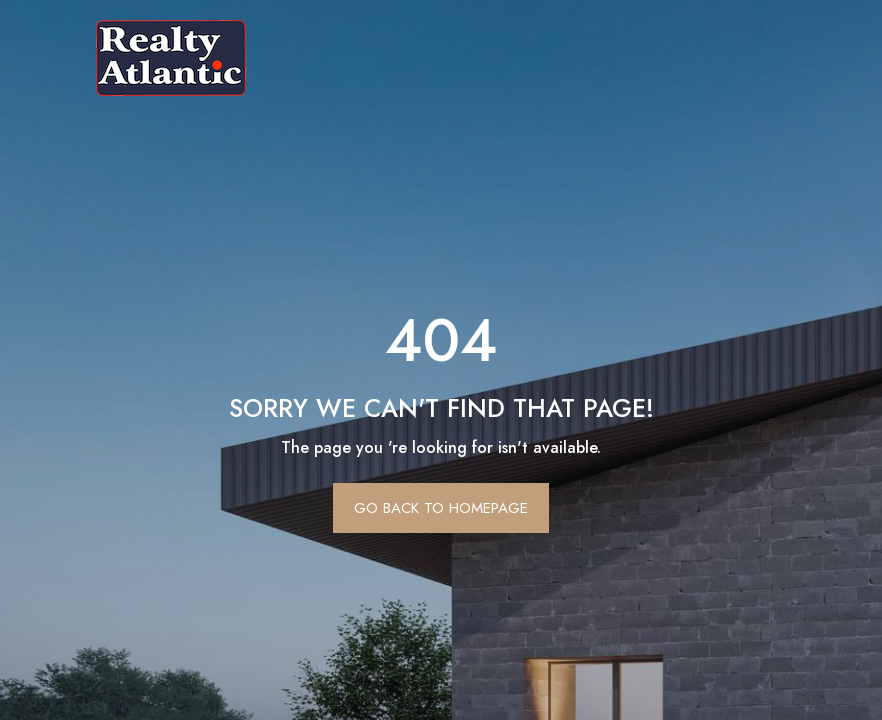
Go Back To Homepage (441, 508)
